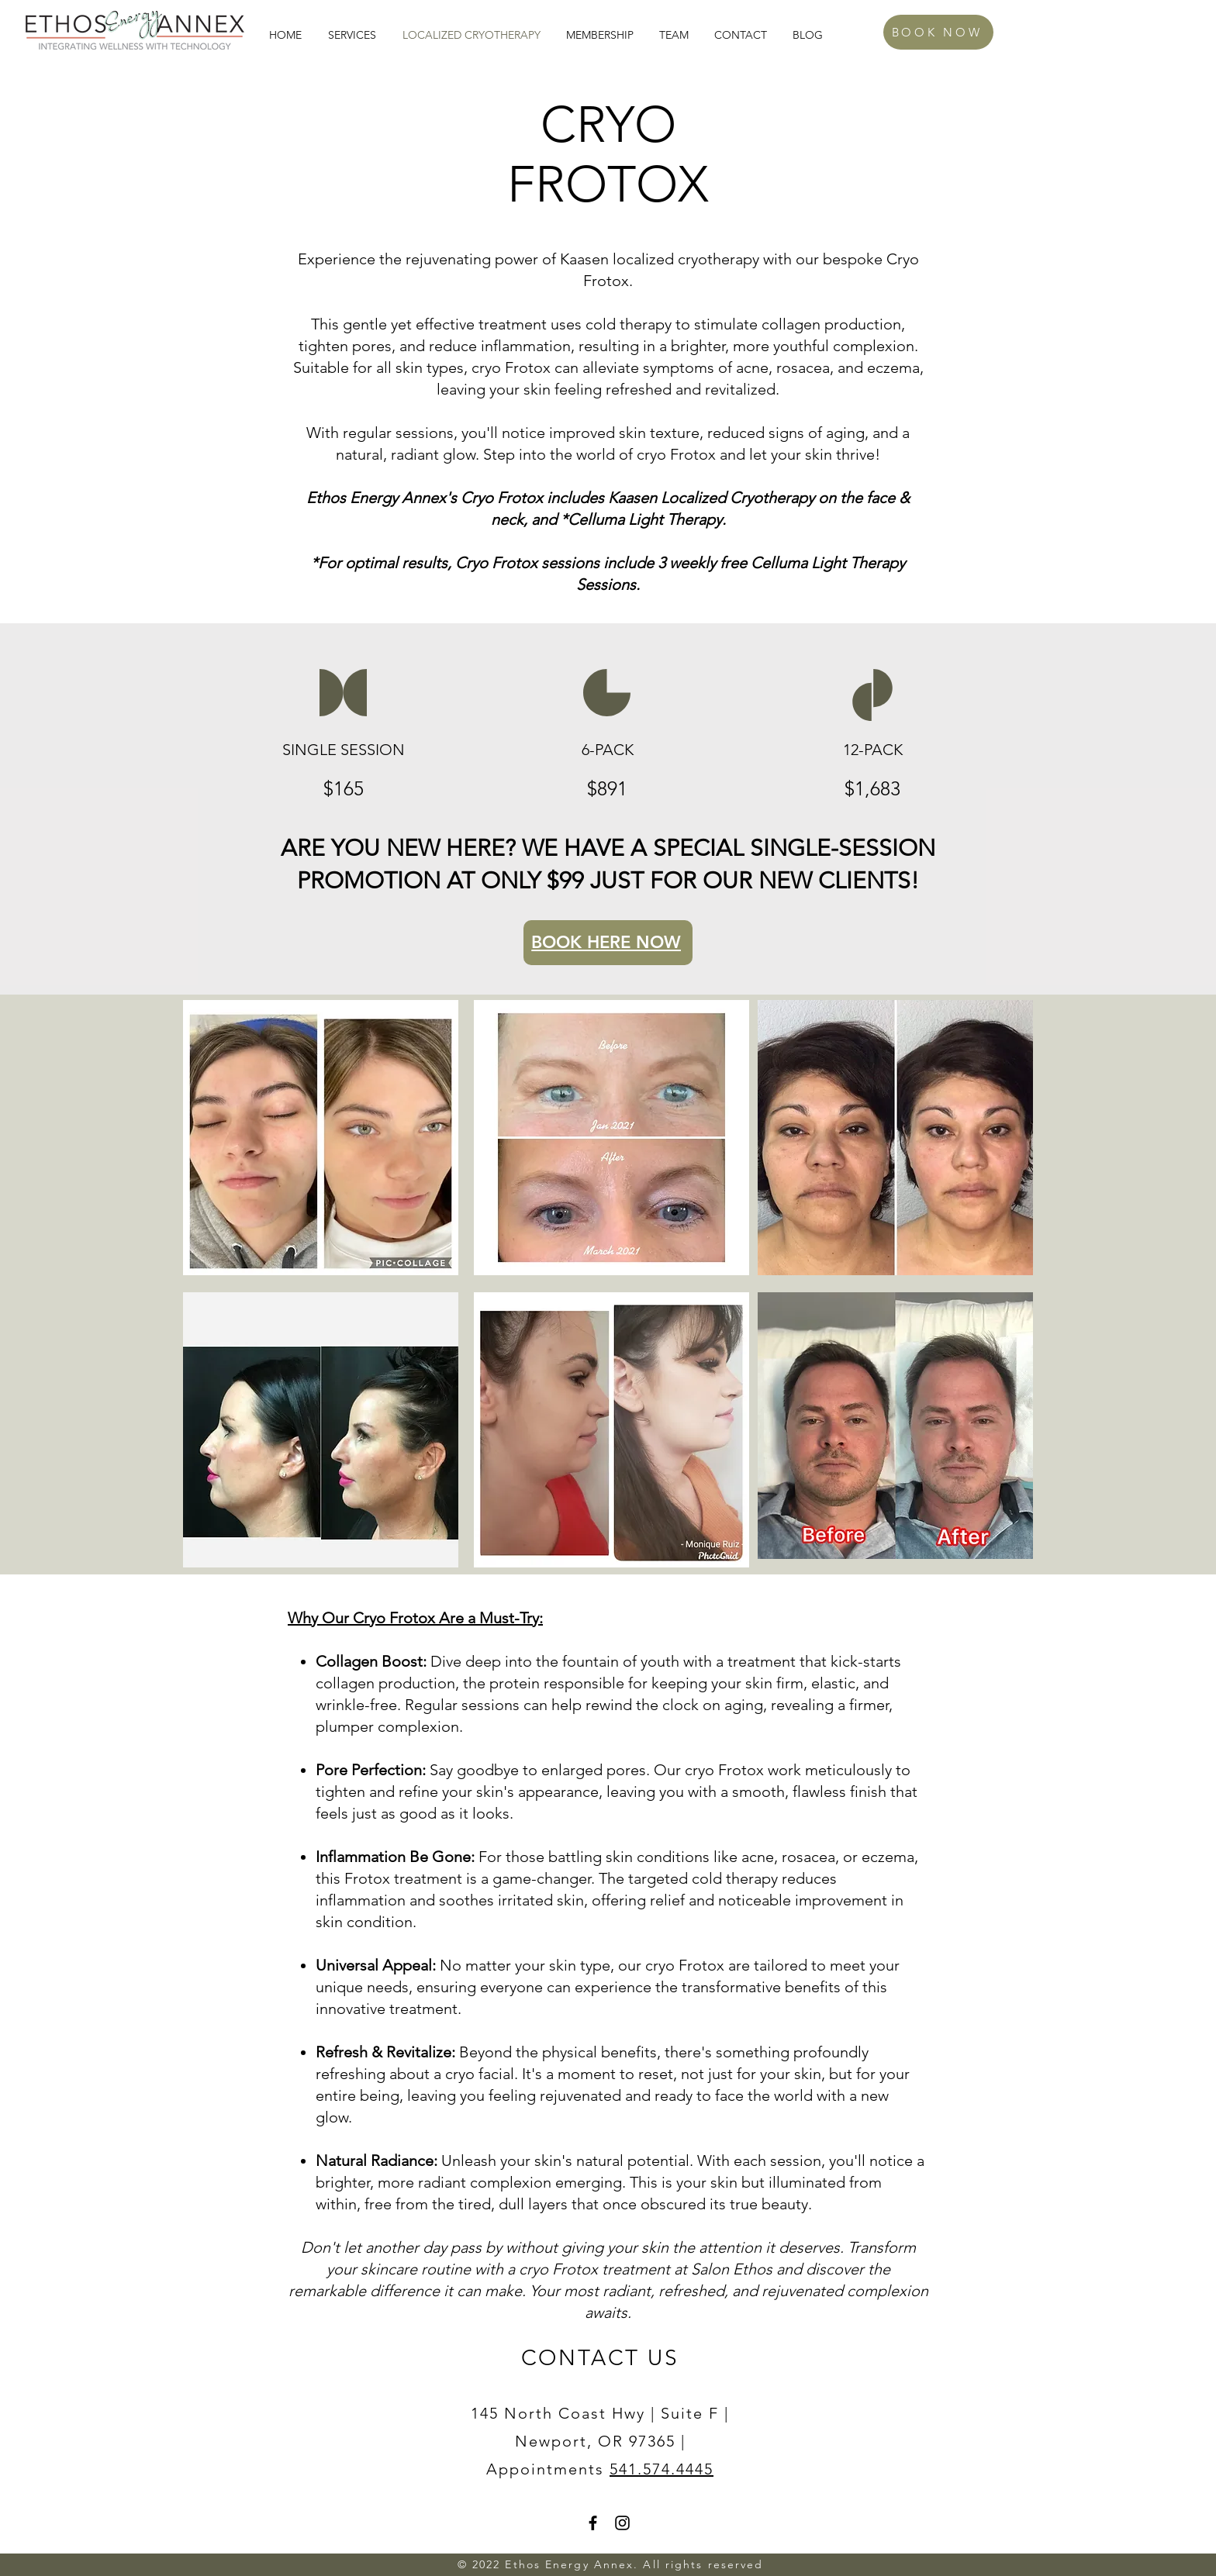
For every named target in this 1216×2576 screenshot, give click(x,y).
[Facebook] (593, 2523)
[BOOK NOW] (938, 32)
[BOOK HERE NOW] (608, 942)
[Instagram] (622, 2523)
